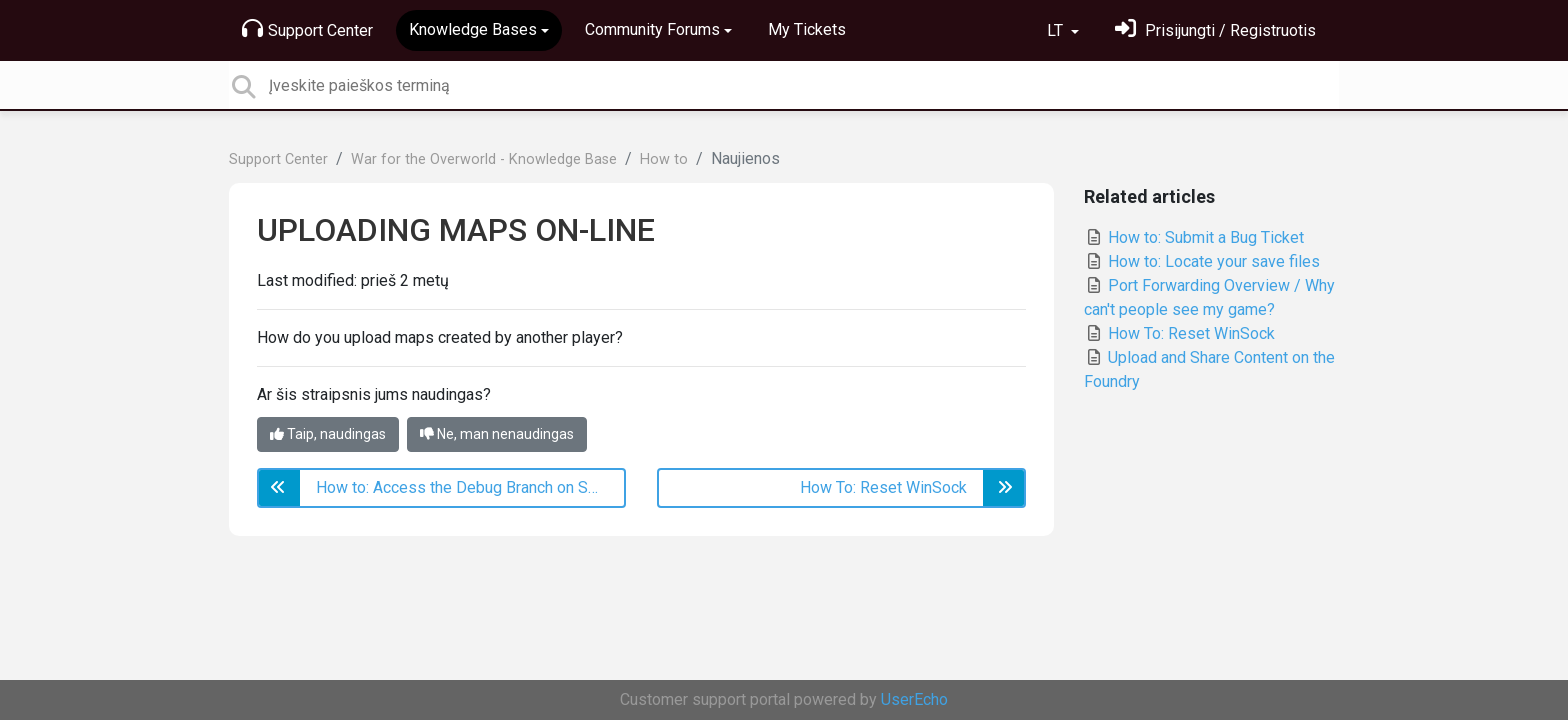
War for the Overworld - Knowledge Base (484, 159)
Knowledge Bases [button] (473, 29)
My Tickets (807, 29)
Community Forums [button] (652, 29)
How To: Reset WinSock (1179, 333)
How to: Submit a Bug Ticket (1194, 237)
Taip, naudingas (328, 434)
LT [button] (1057, 30)
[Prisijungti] (1215, 30)
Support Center (307, 29)
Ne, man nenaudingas (497, 434)
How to (664, 159)
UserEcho (914, 699)
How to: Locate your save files (1202, 261)
